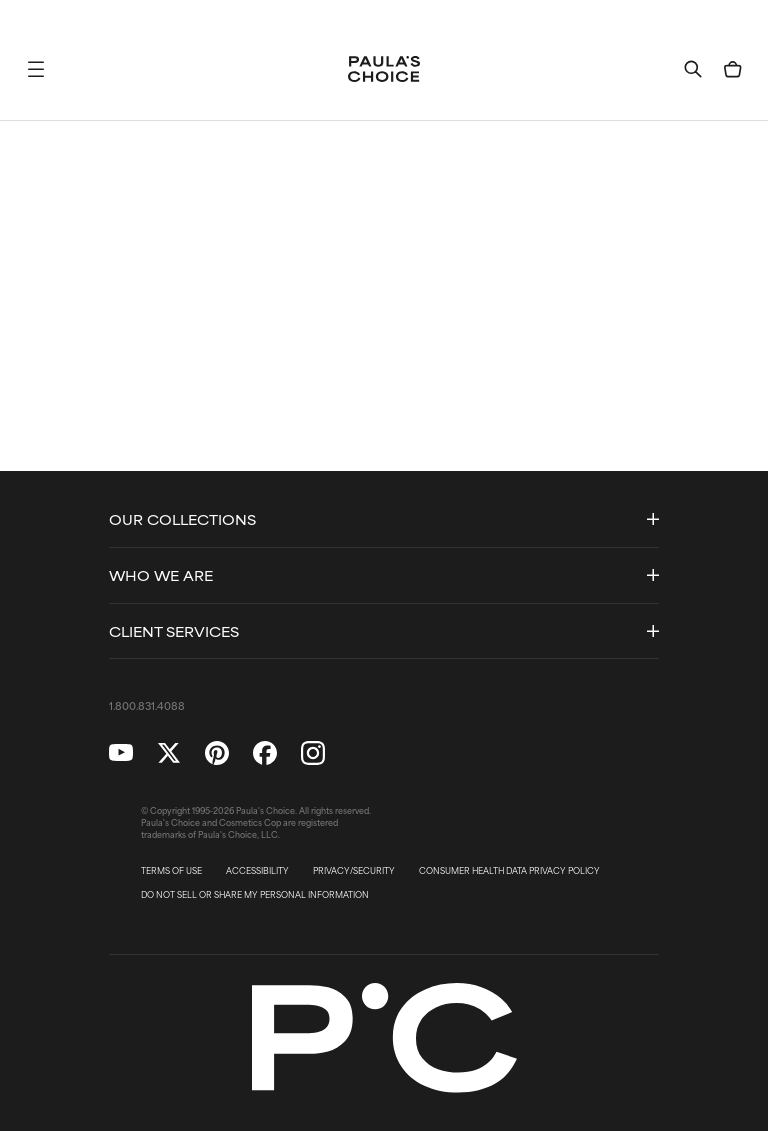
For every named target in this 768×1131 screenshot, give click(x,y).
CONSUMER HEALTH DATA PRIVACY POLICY (509, 871)
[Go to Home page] (384, 69)
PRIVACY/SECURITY (354, 871)
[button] (36, 69)
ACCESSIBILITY (257, 871)
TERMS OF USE (171, 871)
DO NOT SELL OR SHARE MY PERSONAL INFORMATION (255, 895)
